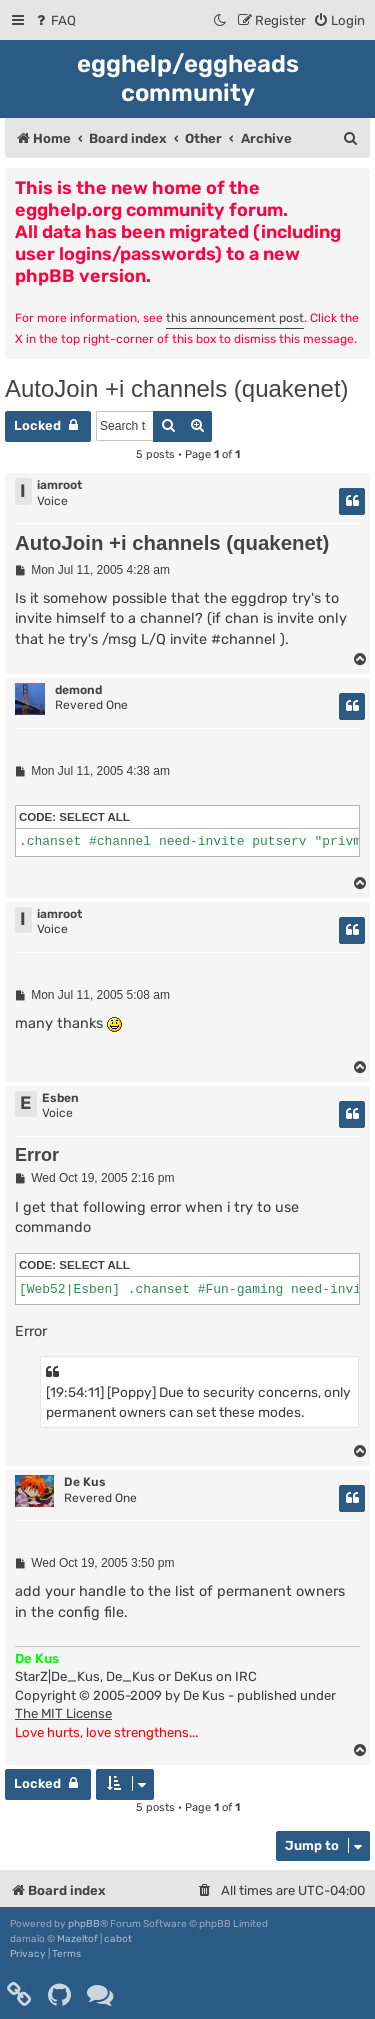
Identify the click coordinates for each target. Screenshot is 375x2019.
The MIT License (63, 1713)
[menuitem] (54, 20)
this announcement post (235, 318)
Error (37, 1155)
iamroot (59, 485)
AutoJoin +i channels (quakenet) (177, 388)
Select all (94, 817)
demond (78, 690)
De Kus (85, 1482)
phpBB (84, 1924)
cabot (118, 1939)
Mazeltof (77, 1939)
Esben (60, 1098)
